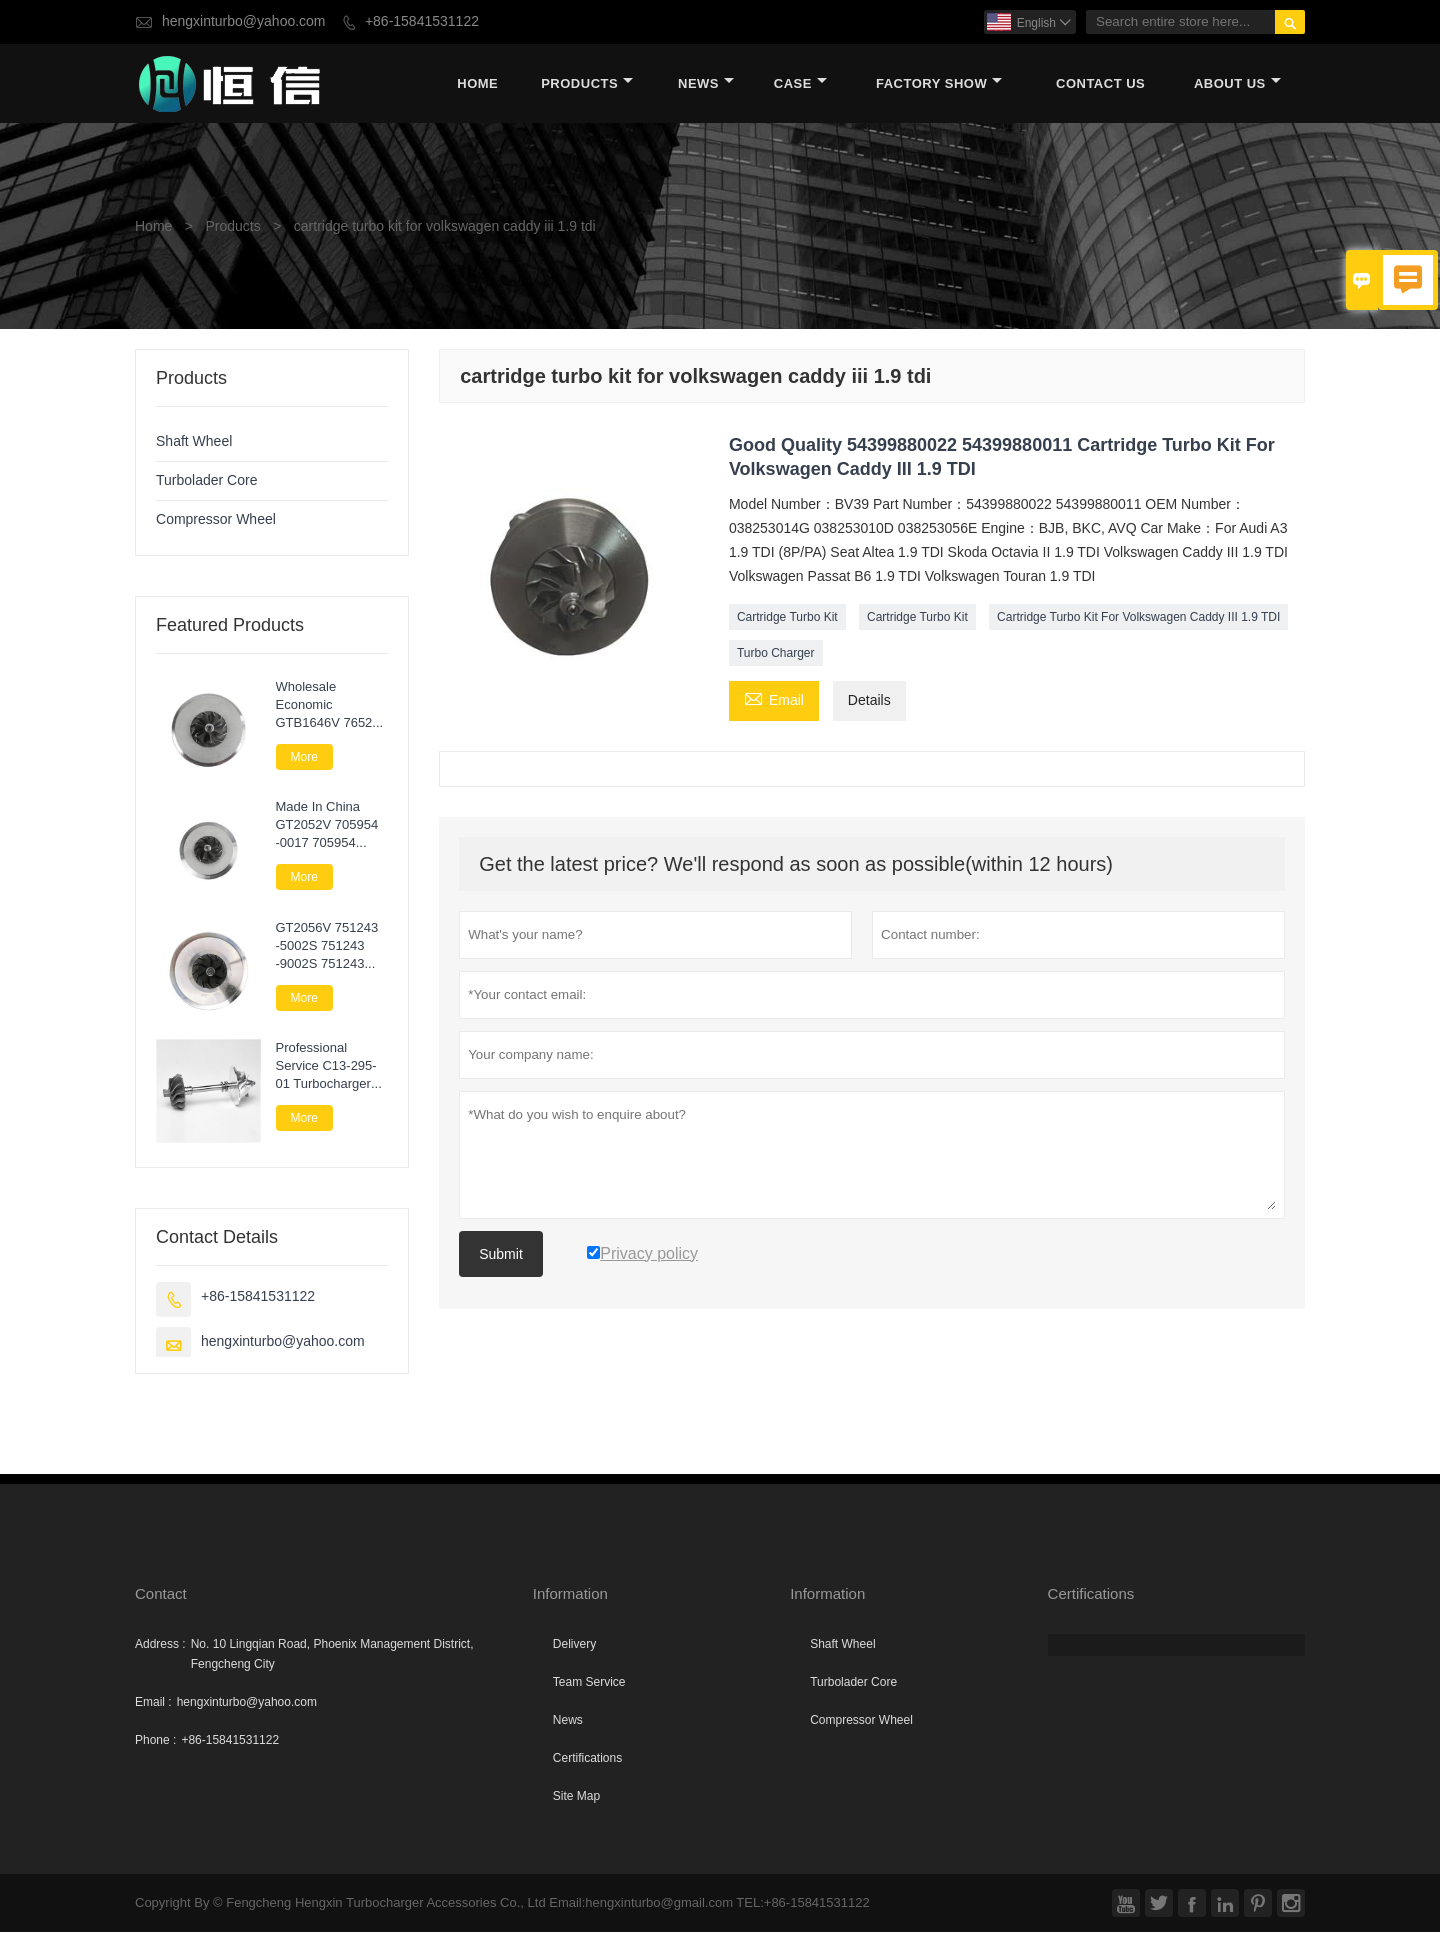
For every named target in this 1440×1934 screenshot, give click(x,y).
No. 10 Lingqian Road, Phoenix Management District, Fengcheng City (332, 1656)
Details (869, 701)
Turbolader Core (206, 481)
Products (587, 84)
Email (774, 700)
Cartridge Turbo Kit (787, 618)
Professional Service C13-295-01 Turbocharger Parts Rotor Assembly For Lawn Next (326, 1067)
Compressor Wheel (216, 520)
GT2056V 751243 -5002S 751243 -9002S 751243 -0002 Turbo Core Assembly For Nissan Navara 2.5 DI (329, 947)
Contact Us (1100, 84)
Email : (153, 1704)
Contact (161, 1595)
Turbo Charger (776, 654)
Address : (160, 1646)
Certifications (587, 1760)
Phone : (155, 1742)
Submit (501, 1255)
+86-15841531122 (422, 21)
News (706, 84)
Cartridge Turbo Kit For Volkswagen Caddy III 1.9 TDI (1138, 618)
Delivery (574, 1646)
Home (477, 84)
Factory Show (939, 84)
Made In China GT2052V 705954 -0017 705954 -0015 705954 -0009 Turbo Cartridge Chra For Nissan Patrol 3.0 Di (330, 826)
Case (800, 84)
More (304, 758)
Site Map (576, 1798)
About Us (1237, 84)
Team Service (589, 1684)
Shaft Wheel (194, 442)
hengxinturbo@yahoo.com (244, 21)
